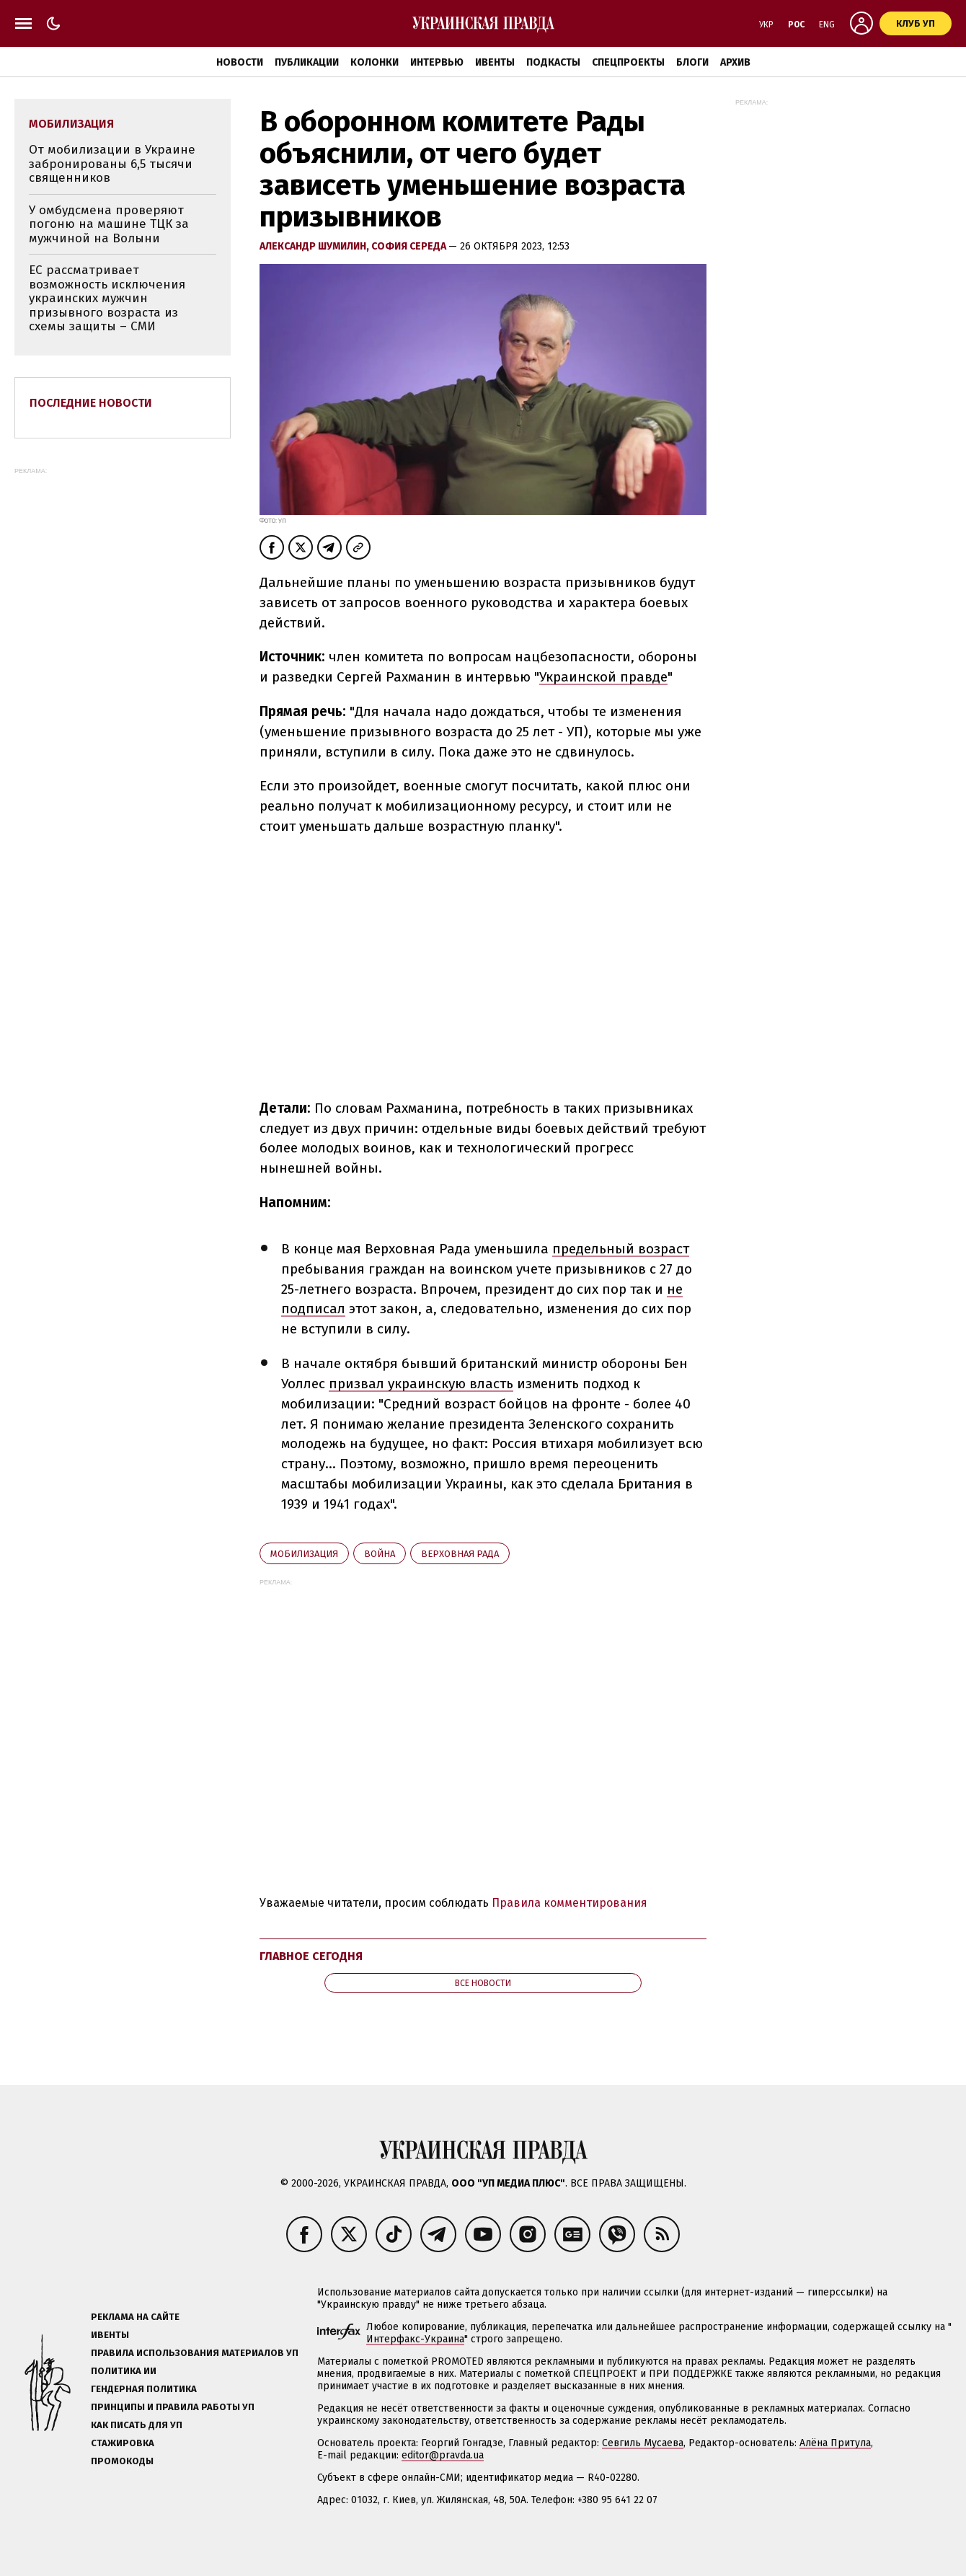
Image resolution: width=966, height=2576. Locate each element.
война (379, 1553)
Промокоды (122, 2461)
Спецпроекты (628, 62)
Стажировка (122, 2443)
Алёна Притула (835, 2443)
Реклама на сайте (135, 2316)
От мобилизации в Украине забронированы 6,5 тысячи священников (112, 163)
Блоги (692, 62)
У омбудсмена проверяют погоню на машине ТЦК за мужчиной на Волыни (109, 224)
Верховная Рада (460, 1553)
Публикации (307, 62)
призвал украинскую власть (421, 1383)
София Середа (409, 246)
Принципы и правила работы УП (172, 2406)
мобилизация (304, 1553)
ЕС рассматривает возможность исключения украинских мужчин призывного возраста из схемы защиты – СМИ (107, 298)
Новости (239, 62)
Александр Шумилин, (315, 246)
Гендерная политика (144, 2388)
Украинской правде (603, 677)
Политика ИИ (123, 2370)
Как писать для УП (136, 2425)
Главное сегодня (311, 1956)
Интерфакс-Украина (415, 2339)
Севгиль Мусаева (642, 2443)
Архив (735, 62)
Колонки (374, 62)
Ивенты (495, 62)
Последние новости (91, 403)
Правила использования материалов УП (194, 2352)
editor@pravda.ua (443, 2455)
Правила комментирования (569, 1903)
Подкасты (553, 62)
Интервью (437, 62)
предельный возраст (620, 1248)
